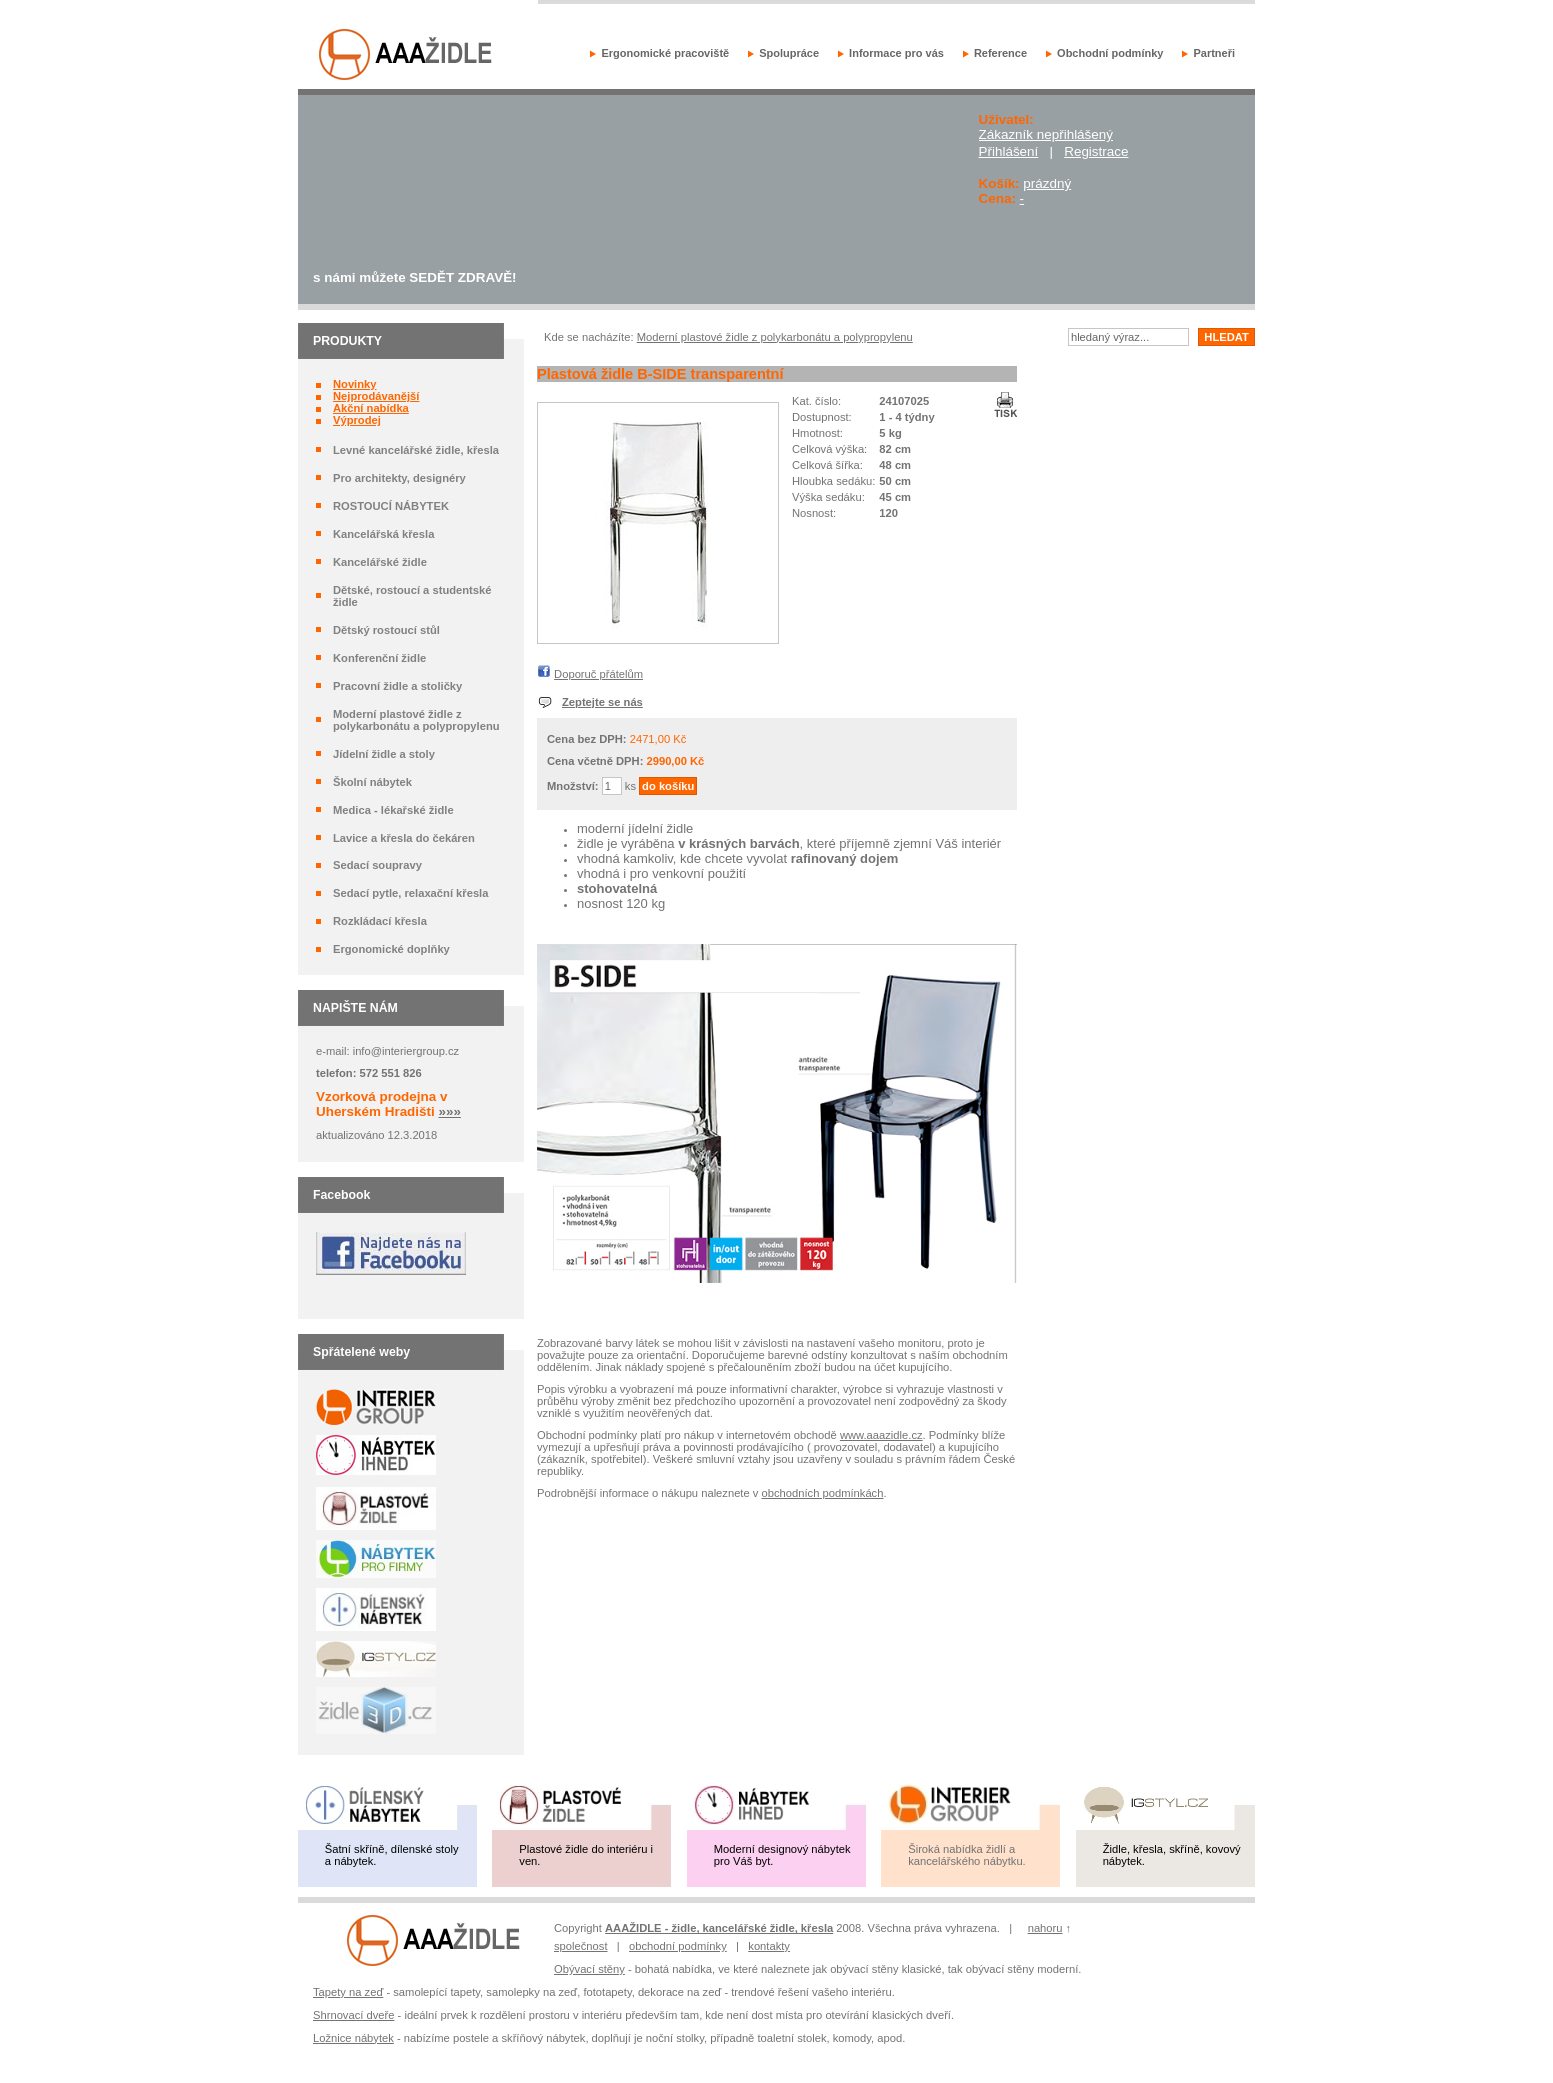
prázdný (1047, 183)
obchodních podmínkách (823, 1493)
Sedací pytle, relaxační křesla (410, 893)
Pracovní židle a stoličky (397, 686)
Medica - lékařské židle (393, 810)
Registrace (1096, 151)
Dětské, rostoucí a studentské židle (412, 596)
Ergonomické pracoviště (665, 53)
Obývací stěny (589, 1969)
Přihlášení (1009, 151)
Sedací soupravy (377, 865)
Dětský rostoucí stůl (386, 630)
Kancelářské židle (380, 562)
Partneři (1214, 53)
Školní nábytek (372, 782)
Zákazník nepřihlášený (1046, 134)
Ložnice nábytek (353, 2038)
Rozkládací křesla (380, 921)
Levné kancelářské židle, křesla (416, 450)
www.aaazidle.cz (881, 1435)
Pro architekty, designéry (399, 478)
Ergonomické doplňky (391, 949)
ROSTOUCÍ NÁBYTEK (391, 506)
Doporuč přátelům (598, 674)
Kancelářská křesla (383, 534)
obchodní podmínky (678, 1946)
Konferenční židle (379, 658)
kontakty (769, 1946)
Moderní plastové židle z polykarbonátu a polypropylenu (416, 720)
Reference (1000, 53)
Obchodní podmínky (1110, 53)
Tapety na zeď (348, 1992)
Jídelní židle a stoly (384, 754)
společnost (581, 1946)
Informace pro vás (896, 53)
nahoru (1045, 1928)
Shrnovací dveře (353, 2015)
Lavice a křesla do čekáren (404, 838)
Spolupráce (789, 53)
